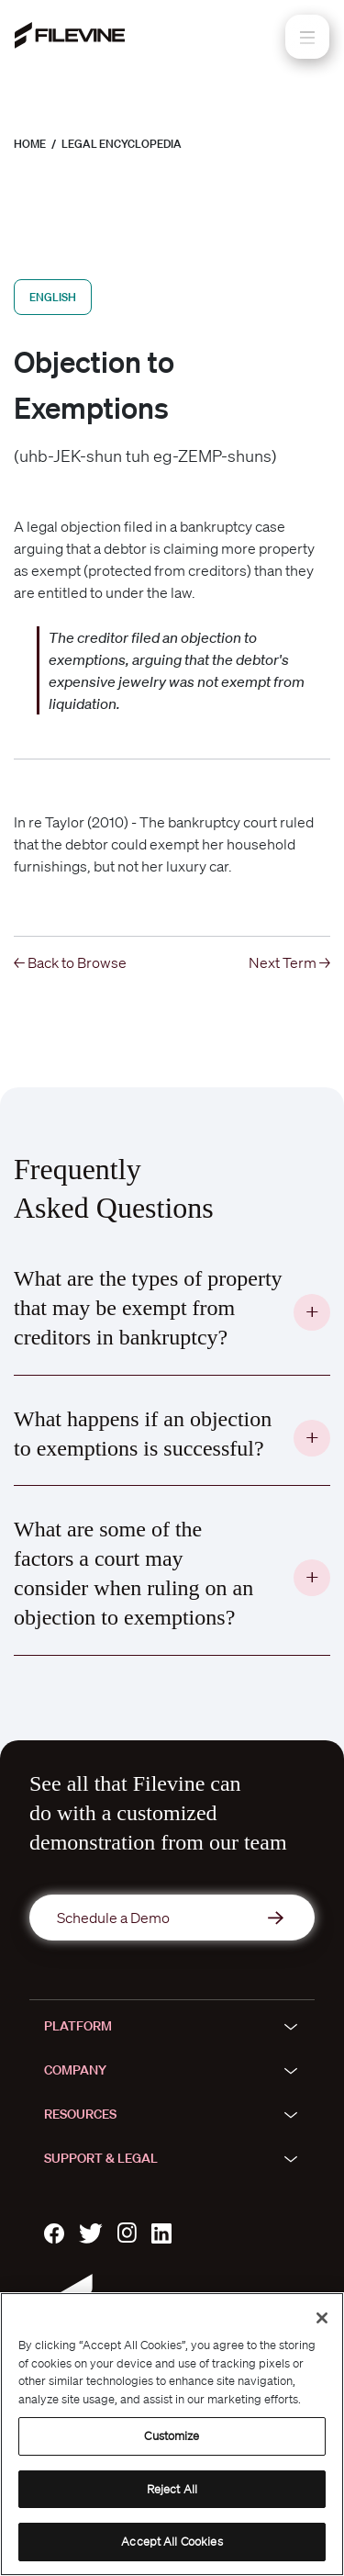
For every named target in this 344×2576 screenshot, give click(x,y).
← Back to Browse (70, 962)
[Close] (322, 2318)
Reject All (172, 2489)
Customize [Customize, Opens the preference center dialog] (171, 2436)
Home (30, 144)
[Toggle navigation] (307, 37)
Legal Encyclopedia (121, 144)
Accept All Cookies (171, 2541)
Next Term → (289, 962)
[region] (172, 2434)
